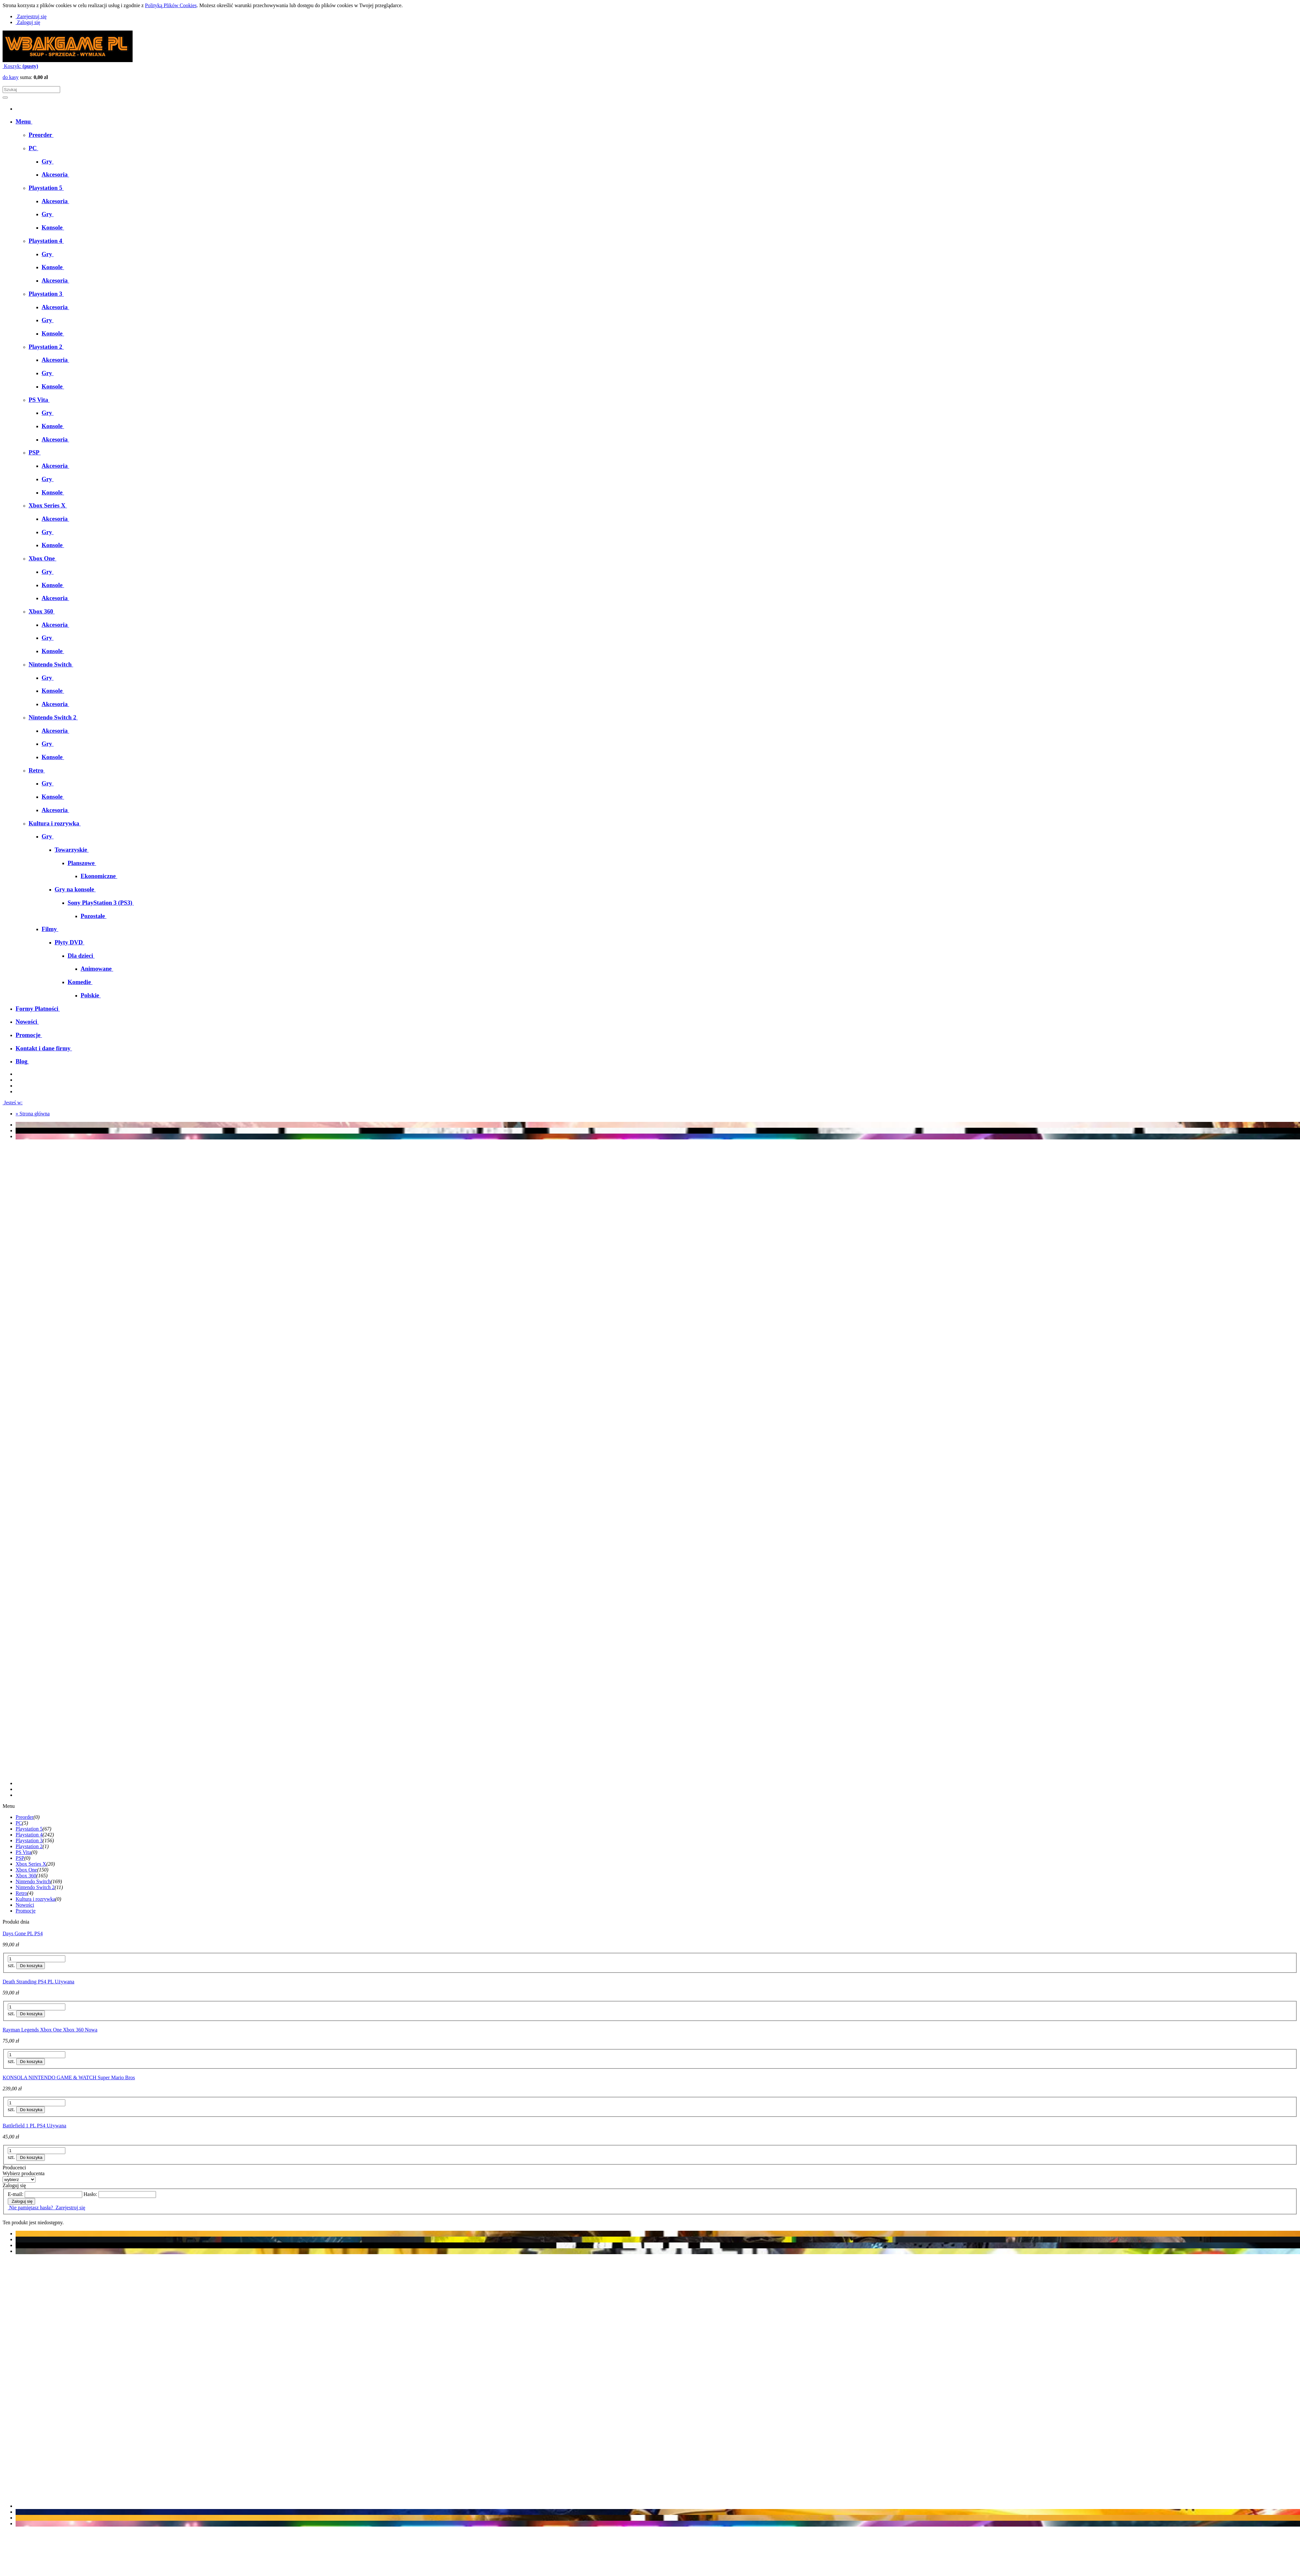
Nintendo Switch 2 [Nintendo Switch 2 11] (35, 1887)
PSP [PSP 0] (20, 1858)
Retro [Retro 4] (21, 1893)
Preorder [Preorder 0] (24, 1817)
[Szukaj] (5, 98)
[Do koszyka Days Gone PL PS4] (30, 1965)
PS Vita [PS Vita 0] (23, 1852)
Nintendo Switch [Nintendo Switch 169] (33, 1881)
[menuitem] (24, 121)
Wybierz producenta (24, 2173)
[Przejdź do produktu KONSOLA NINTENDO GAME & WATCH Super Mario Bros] (650, 2075)
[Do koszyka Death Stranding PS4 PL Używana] (30, 2013)
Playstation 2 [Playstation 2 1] (29, 1846)
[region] (650, 1460)
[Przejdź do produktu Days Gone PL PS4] (650, 1931)
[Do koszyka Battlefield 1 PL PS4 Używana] (30, 2157)
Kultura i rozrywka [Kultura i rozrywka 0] (35, 1899)
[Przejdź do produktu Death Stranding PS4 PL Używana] (650, 1979)
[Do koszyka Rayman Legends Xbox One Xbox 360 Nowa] (30, 2061)
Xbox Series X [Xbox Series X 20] (31, 1864)
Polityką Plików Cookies (171, 5)
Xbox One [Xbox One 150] (26, 1870)
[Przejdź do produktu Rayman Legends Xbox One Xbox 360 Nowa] (650, 2027)
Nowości (25, 1905)
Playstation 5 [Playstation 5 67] (29, 1829)
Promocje (25, 1910)
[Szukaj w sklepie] (31, 89)
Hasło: (90, 2194)
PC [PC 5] (19, 1823)
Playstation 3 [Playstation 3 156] (29, 1840)
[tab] (656, 1783)
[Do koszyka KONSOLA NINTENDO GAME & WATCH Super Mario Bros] (30, 2109)
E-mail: (15, 2194)
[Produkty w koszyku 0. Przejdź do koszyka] (20, 66)
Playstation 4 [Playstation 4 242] (29, 1834)
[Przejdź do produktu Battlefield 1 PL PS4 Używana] (650, 2123)
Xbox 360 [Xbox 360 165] (26, 1875)
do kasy (11, 77)
